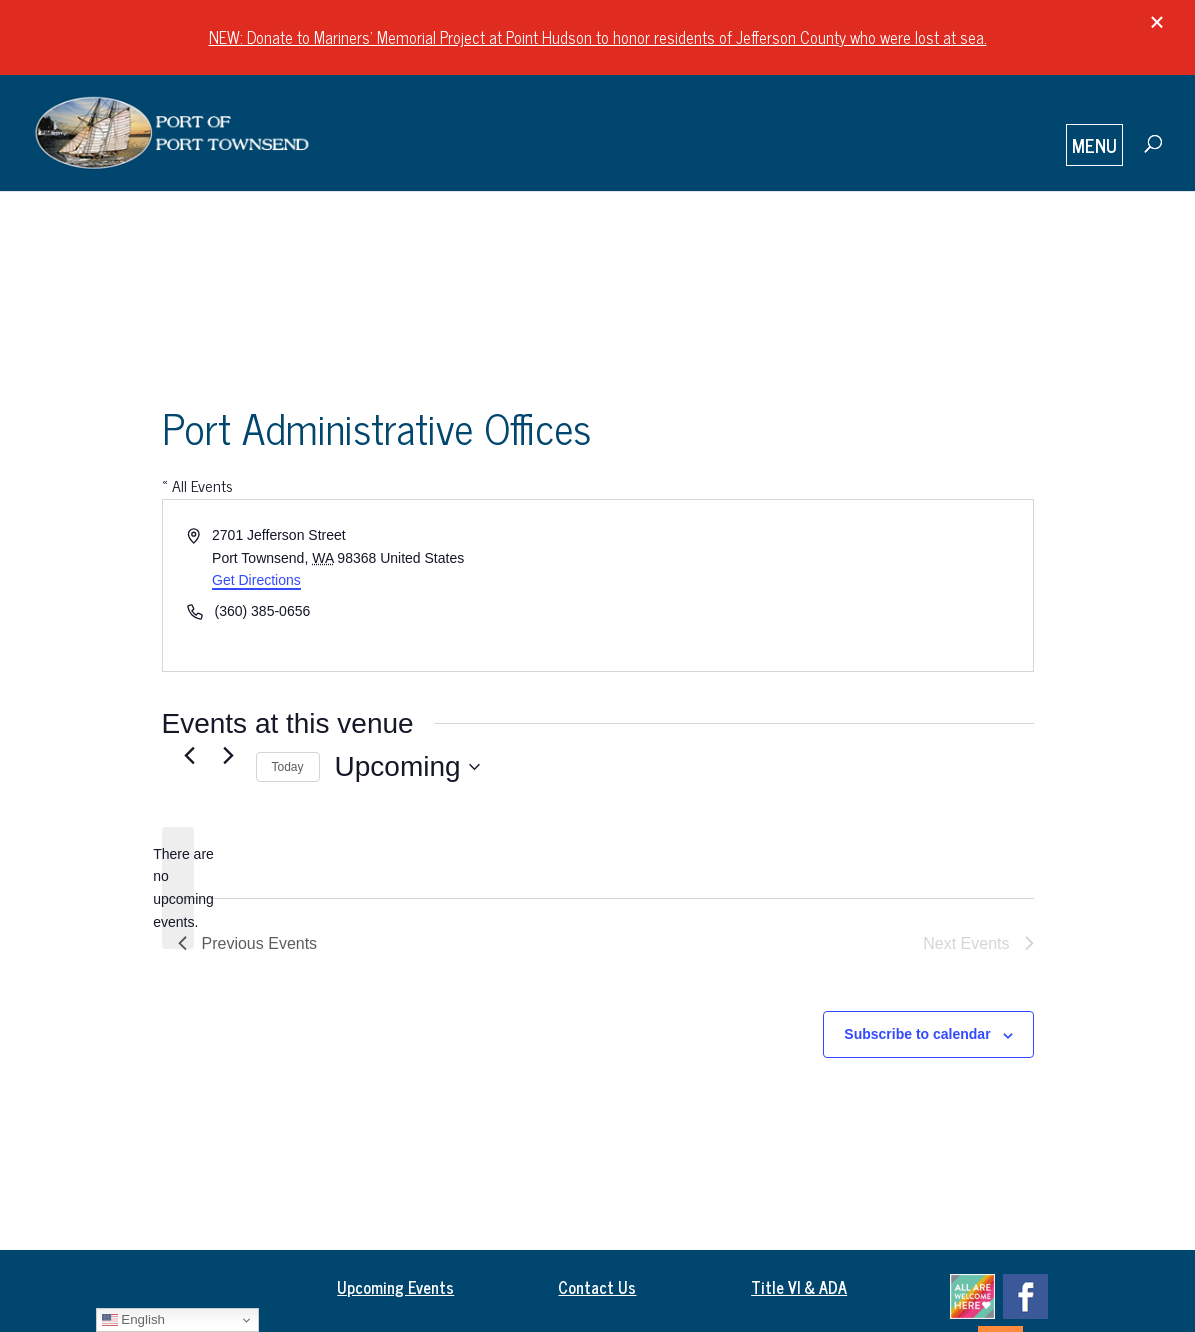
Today (288, 767)
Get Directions (256, 580)
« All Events (197, 485)
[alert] (178, 888)
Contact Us (597, 1287)
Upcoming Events (395, 1287)
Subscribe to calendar (917, 1034)
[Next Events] (229, 756)
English (133, 1320)
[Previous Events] (190, 756)
